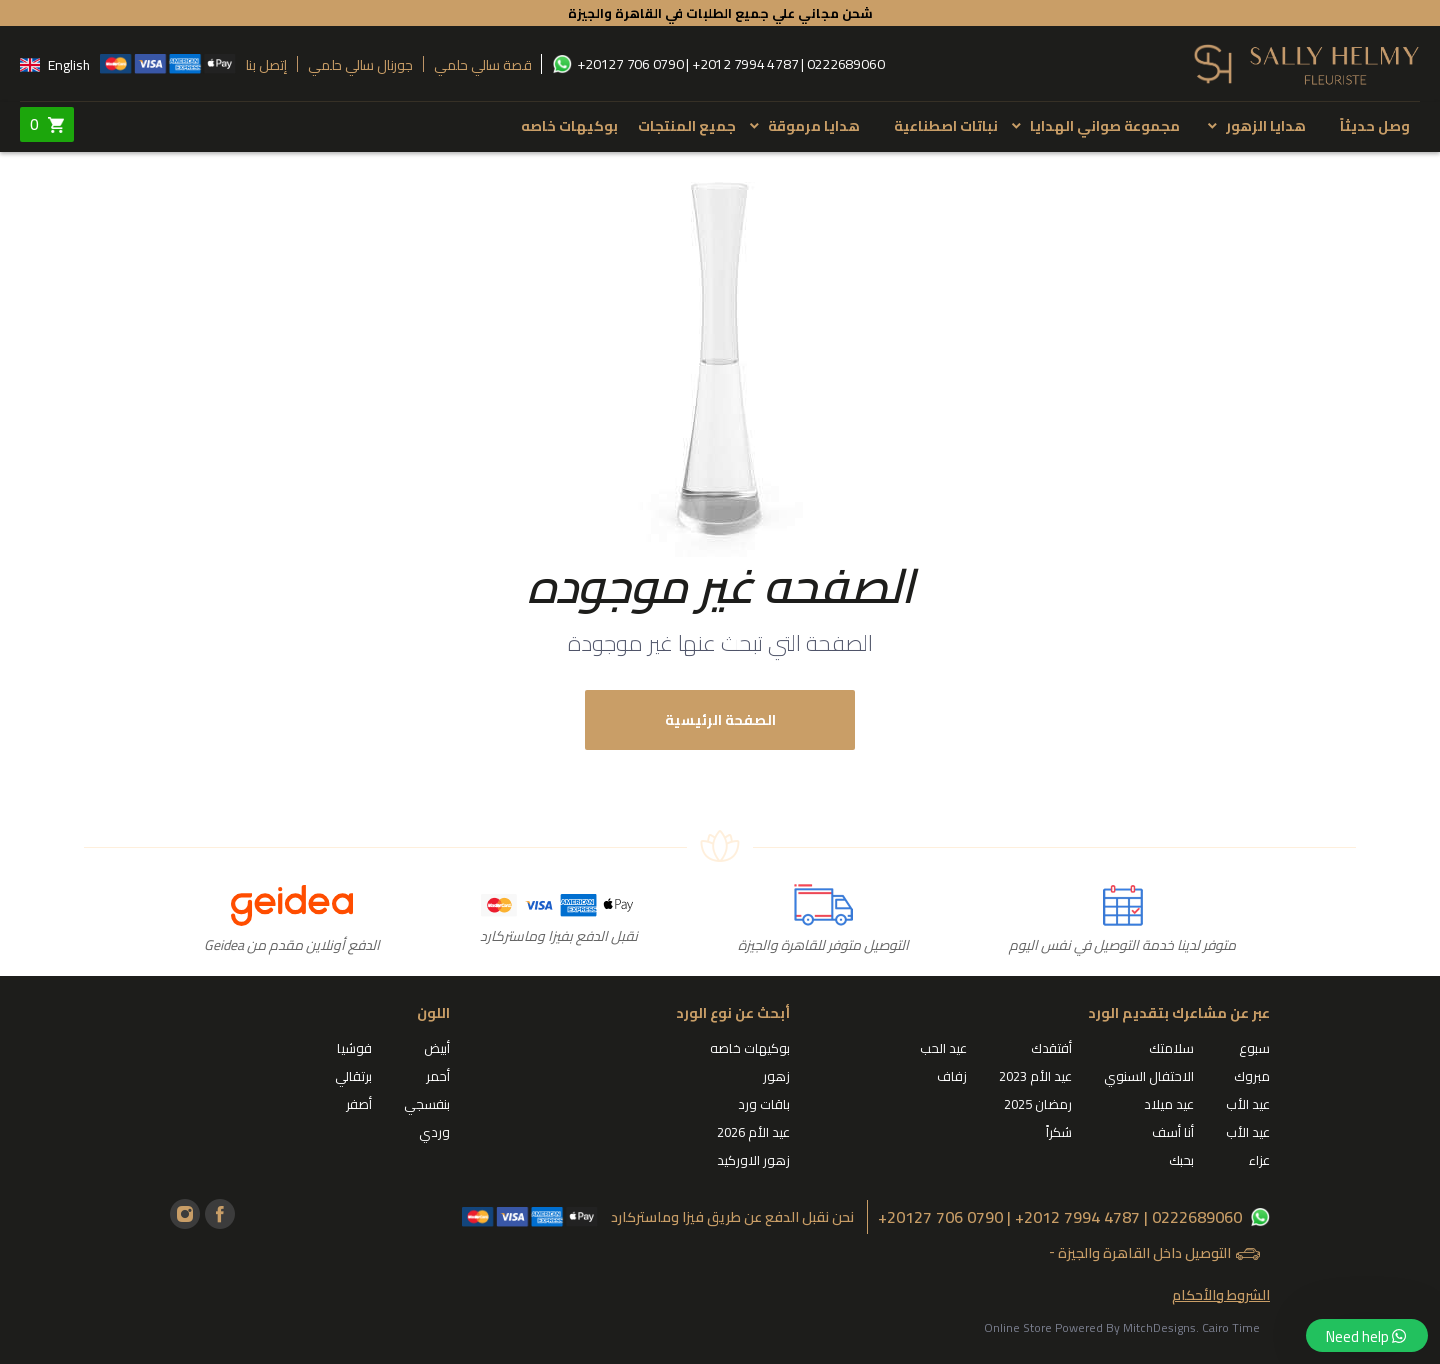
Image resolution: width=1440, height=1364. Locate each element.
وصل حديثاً (1375, 126)
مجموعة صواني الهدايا (1105, 126)
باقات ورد (764, 1104)
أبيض (437, 1048)
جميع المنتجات (687, 126)
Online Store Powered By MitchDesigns (1090, 1327)
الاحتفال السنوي (1149, 1076)
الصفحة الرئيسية (720, 720)
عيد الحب (943, 1048)
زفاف (952, 1076)
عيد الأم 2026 (753, 1132)
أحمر (438, 1076)
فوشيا (354, 1048)
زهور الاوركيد (753, 1160)
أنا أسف (1173, 1132)
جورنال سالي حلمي (360, 65)
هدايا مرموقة (814, 126)
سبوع (1254, 1048)
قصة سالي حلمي (482, 65)
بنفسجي (427, 1104)
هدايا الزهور (1266, 126)
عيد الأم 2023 (1035, 1076)
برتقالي (353, 1076)
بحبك (1181, 1160)
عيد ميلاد (1169, 1104)
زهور (776, 1076)
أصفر (359, 1104)
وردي (434, 1132)
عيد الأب (1248, 1104)
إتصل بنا (266, 65)
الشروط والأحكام (1221, 1295)
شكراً (1059, 1132)
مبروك (1252, 1076)
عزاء (1259, 1160)
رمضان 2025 (1038, 1104)
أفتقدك (1051, 1048)
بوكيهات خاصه (569, 126)
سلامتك (1171, 1048)
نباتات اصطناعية (946, 126)
